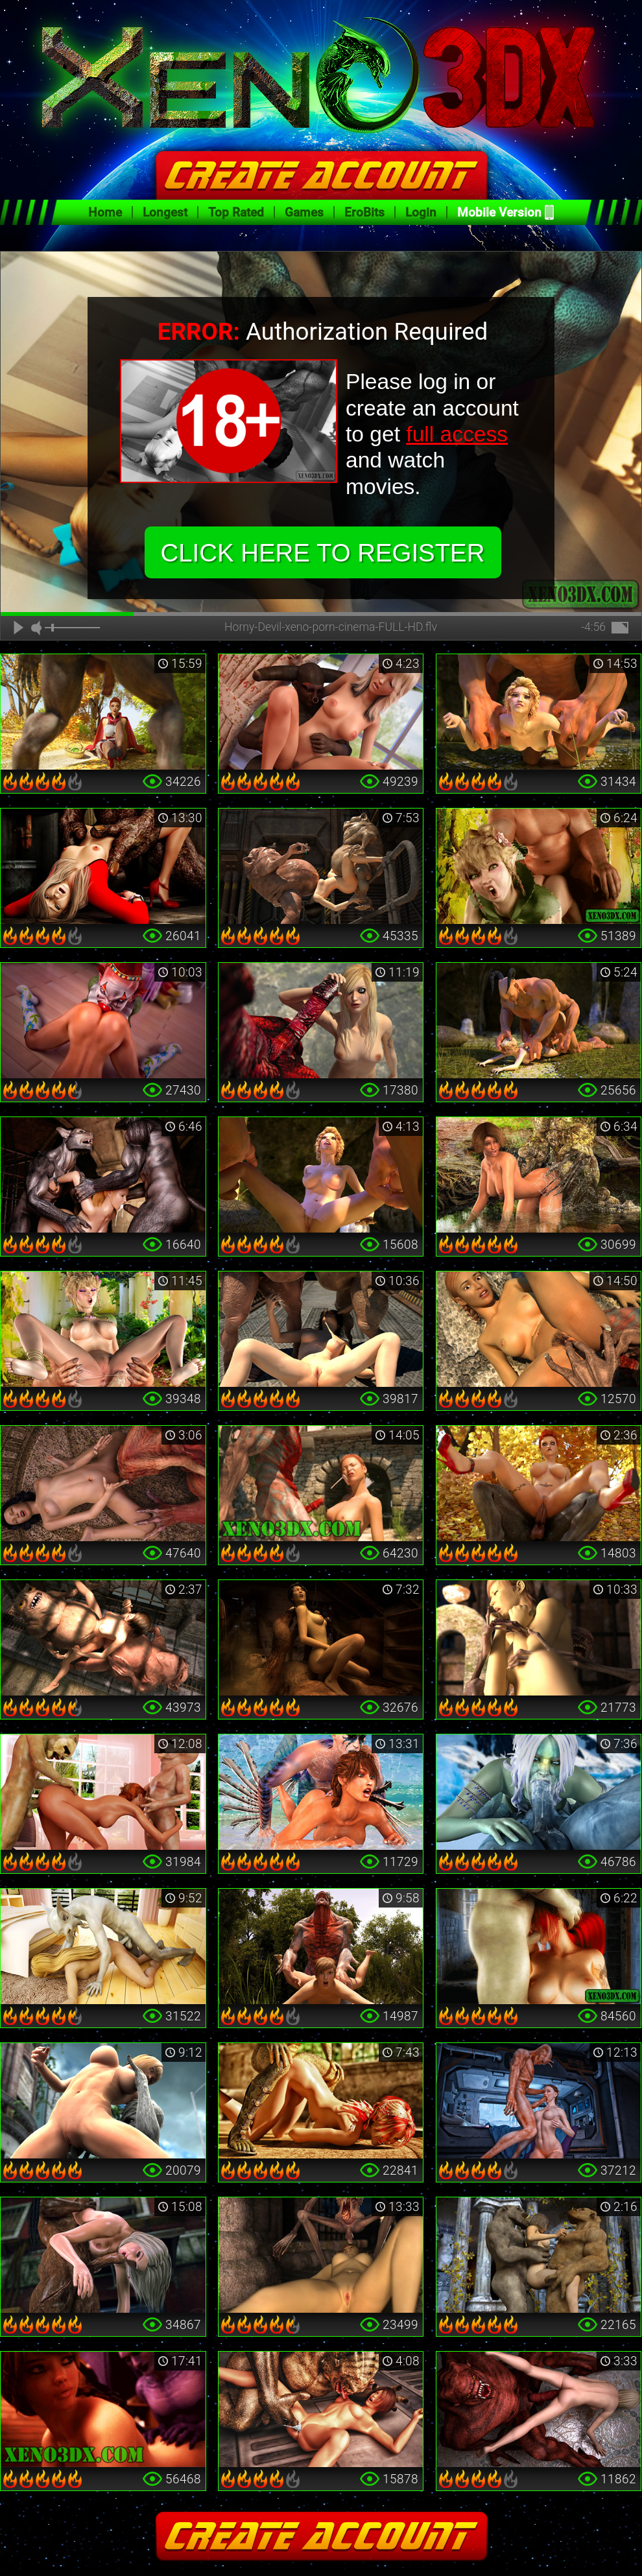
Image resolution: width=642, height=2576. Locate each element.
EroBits (364, 212)
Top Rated (236, 212)
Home (105, 212)
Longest (165, 212)
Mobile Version (499, 212)
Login (420, 212)
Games (304, 212)
